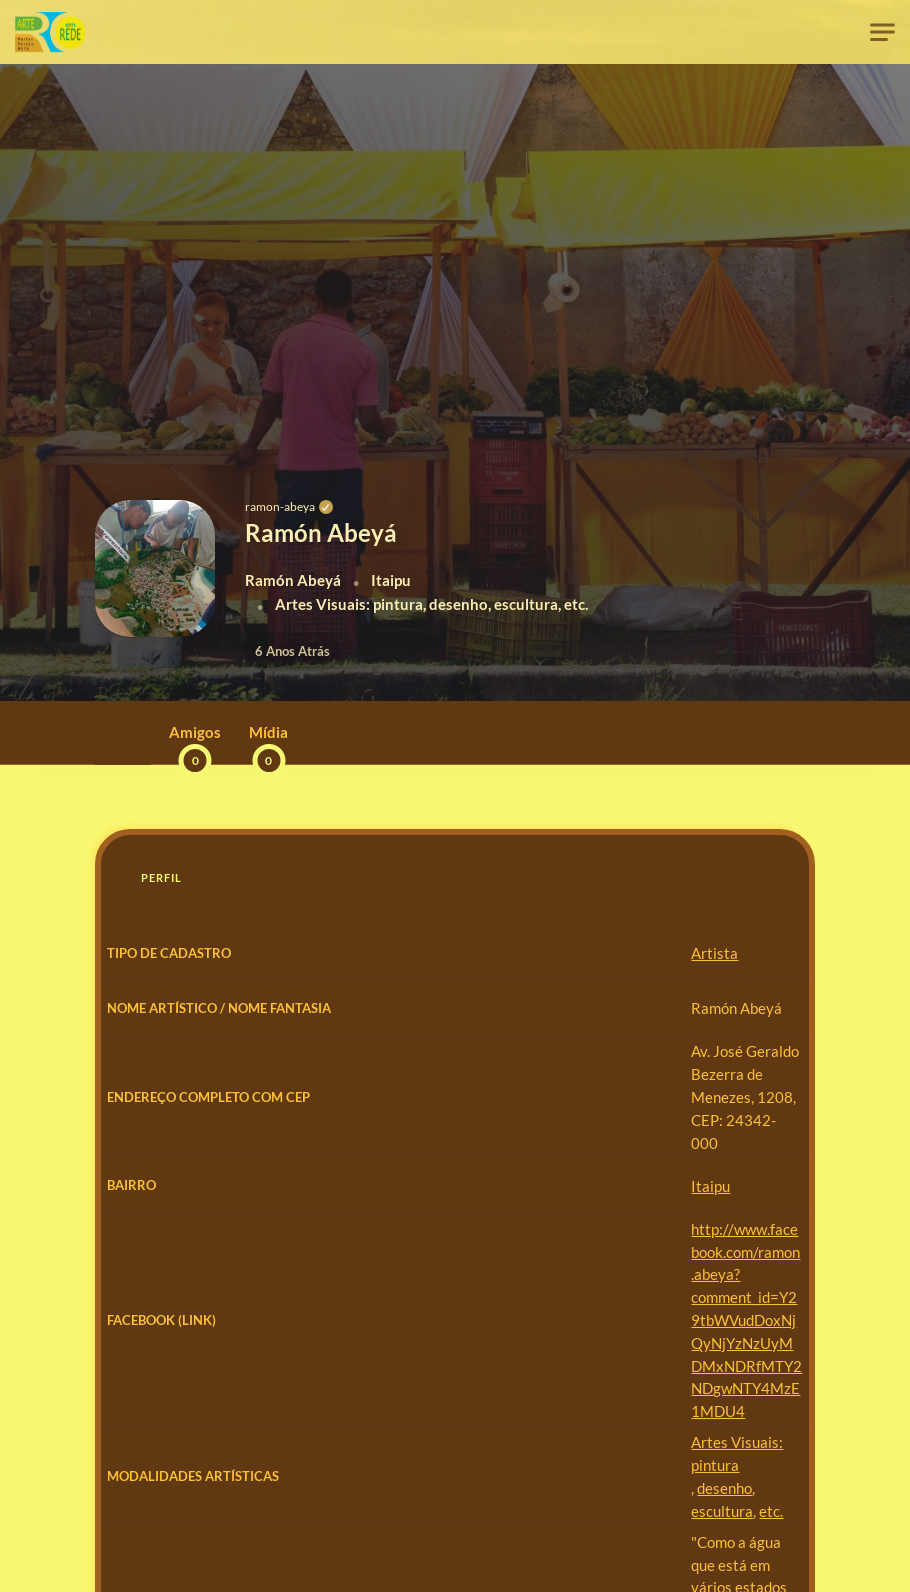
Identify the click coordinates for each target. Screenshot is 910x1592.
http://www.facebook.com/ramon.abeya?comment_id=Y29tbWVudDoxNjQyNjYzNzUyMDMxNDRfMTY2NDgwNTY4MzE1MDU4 (540, 1251)
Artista (325, 953)
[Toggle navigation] (882, 32)
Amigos (195, 743)
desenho (478, 1337)
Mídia (268, 743)
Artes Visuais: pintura (373, 1337)
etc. (592, 1337)
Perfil (123, 732)
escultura (543, 1337)
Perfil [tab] (161, 877)
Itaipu (321, 1172)
